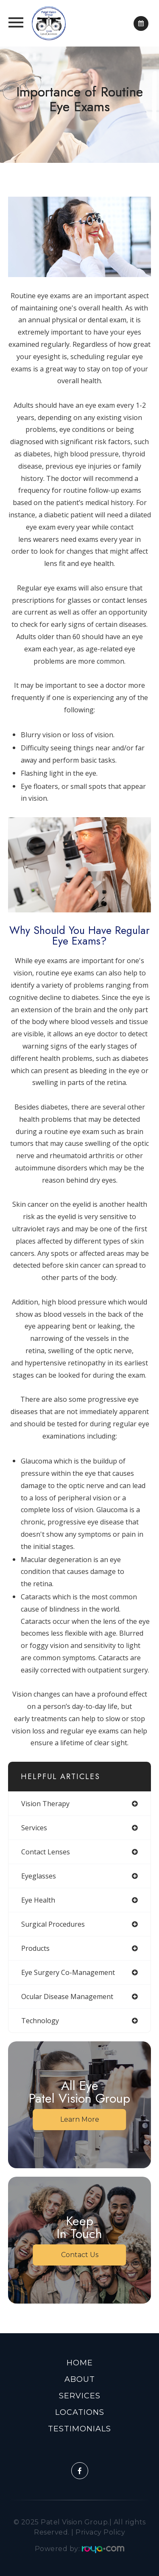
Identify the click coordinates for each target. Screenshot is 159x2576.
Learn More (79, 2119)
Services (79, 2395)
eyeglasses (38, 1876)
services (34, 1827)
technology (40, 2020)
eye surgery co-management (68, 1972)
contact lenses (45, 1851)
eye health (38, 1900)
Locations (79, 2412)
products (35, 1948)
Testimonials (79, 2428)
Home (80, 2362)
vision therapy (45, 1803)
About (79, 2379)
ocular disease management (67, 1996)
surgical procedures (53, 1924)
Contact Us (79, 2255)
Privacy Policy (100, 2532)
